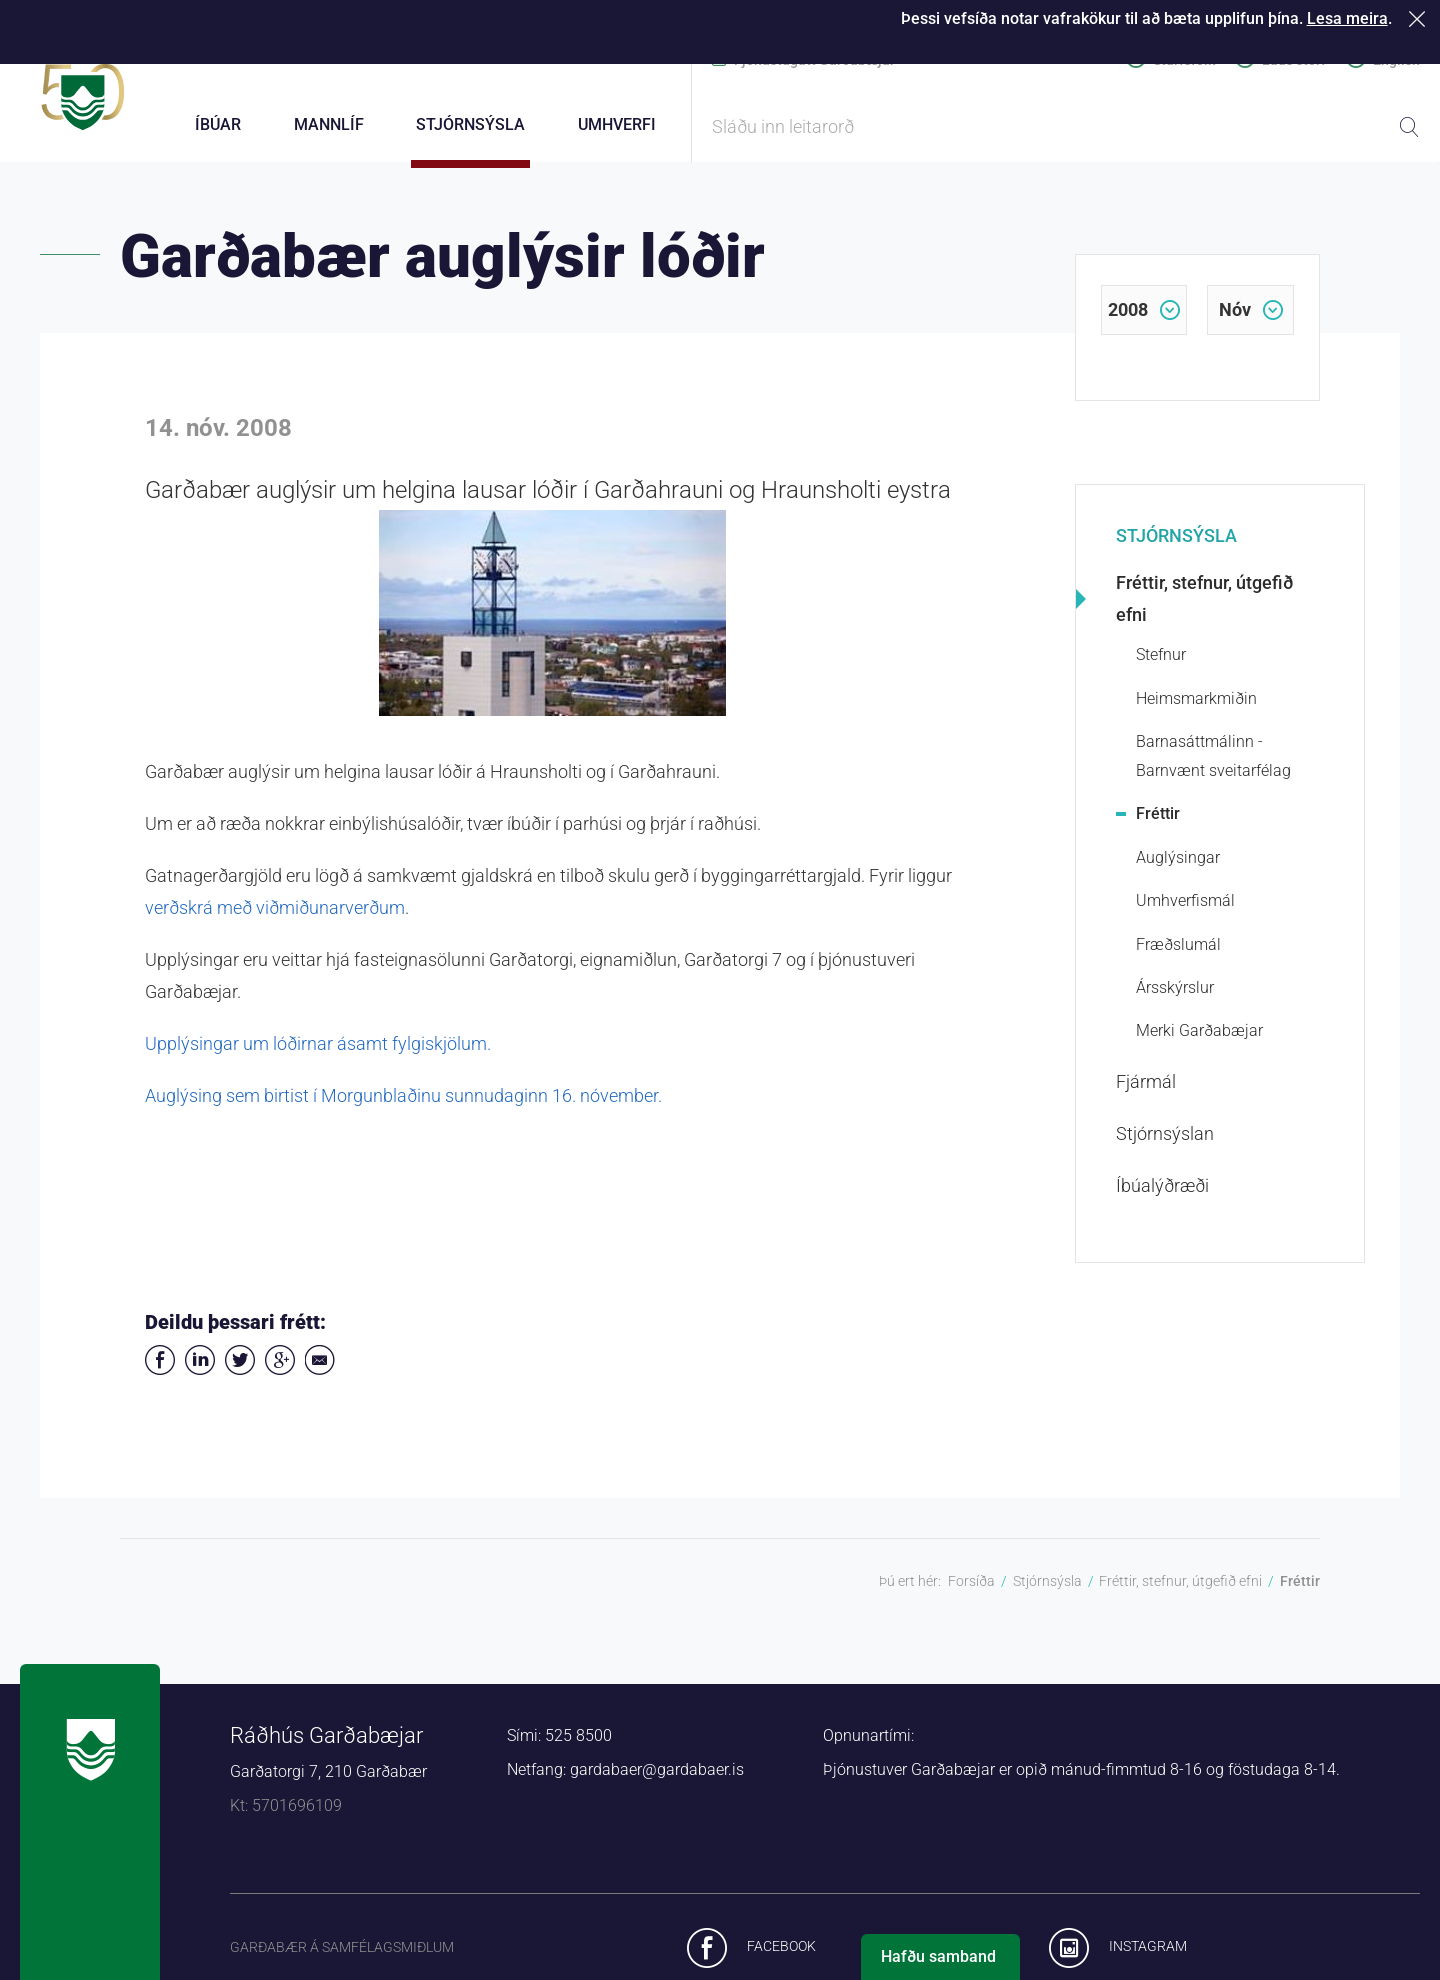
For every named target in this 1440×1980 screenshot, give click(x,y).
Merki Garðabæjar (1199, 1042)
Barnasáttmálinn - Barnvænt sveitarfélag (1213, 767)
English (1396, 60)
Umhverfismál (1185, 912)
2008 (1128, 321)
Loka (1420, 18)
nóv (1235, 321)
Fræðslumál (1178, 956)
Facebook (781, 1958)
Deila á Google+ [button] (280, 1372)
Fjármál (1146, 1093)
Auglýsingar (1178, 869)
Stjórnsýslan (1165, 1145)
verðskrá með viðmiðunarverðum (275, 919)
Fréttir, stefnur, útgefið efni (1204, 611)
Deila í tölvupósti (320, 1372)
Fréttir (1158, 825)
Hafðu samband (938, 1956)
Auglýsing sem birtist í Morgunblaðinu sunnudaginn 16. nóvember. (403, 1107)
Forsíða (971, 1593)
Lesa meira (1347, 18)
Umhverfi (617, 124)
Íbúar (218, 124)
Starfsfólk (1184, 60)
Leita (1409, 127)
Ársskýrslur (1175, 999)
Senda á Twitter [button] (240, 1372)
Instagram (1148, 1958)
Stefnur (1161, 667)
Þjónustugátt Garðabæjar (814, 60)
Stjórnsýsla (1176, 547)
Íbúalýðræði (1162, 1197)
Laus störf (1294, 60)
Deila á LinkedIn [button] (200, 1372)
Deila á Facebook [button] (160, 1372)
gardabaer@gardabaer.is (657, 1781)
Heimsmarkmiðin (1196, 710)
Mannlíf (329, 124)
